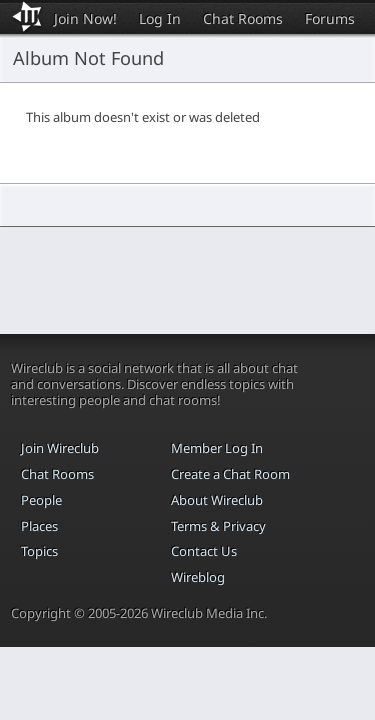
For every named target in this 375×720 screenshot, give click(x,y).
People (41, 500)
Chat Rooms (243, 18)
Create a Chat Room (230, 474)
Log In (160, 18)
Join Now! (85, 18)
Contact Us (204, 551)
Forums (330, 18)
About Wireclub (217, 500)
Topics (39, 551)
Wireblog (198, 577)
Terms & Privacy (218, 526)
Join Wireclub (60, 448)
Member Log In (217, 448)
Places (39, 526)
